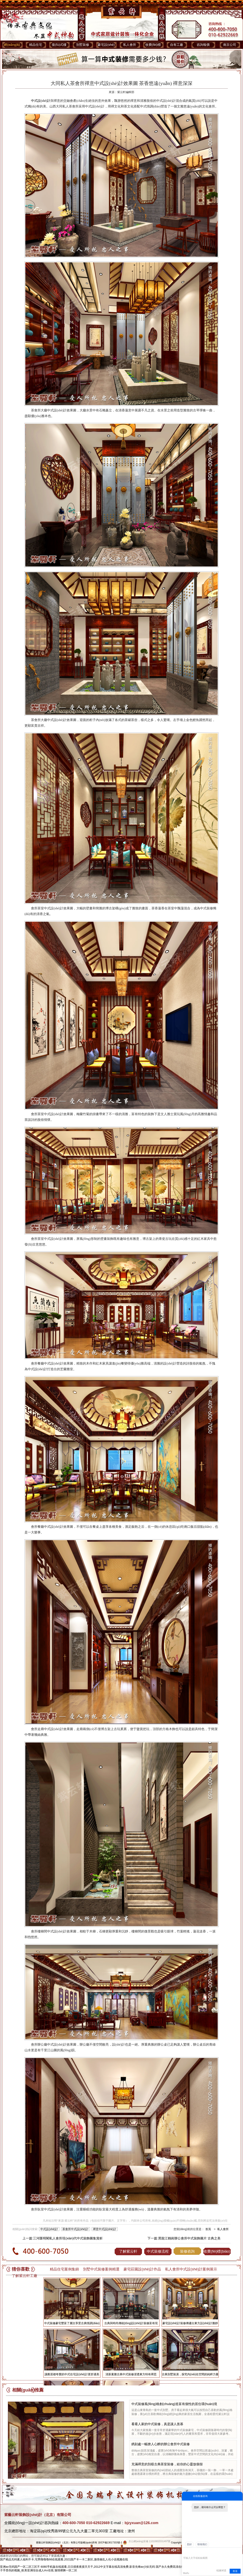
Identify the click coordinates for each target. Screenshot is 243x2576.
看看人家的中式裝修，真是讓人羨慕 (157, 2424)
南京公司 (229, 44)
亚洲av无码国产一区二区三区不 (20, 2566)
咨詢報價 (203, 44)
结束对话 (221, 2570)
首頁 (208, 2229)
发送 (235, 2571)
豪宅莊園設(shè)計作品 (142, 2269)
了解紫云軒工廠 (24, 2276)
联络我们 (202, 2544)
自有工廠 (176, 44)
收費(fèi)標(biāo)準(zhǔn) (153, 46)
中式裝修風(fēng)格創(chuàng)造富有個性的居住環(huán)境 (174, 2404)
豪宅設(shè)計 (106, 46)
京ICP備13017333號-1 (110, 2542)
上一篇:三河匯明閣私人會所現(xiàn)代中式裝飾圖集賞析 (62, 2238)
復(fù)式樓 (59, 44)
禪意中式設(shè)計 (104, 2229)
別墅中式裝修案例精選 (101, 2269)
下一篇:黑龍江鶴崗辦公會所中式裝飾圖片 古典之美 (184, 2238)
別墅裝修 (82, 44)
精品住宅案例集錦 (64, 2269)
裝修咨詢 (187, 2251)
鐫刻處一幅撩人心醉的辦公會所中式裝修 (160, 2444)
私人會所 (129, 44)
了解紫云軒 (128, 2251)
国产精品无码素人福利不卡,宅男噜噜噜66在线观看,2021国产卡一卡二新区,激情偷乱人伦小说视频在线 (64, 2559)
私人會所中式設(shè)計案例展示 (191, 2269)
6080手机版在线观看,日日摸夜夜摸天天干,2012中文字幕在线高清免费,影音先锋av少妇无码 (98, 2566)
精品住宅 (35, 44)
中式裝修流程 (158, 2251)
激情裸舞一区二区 (65, 2570)
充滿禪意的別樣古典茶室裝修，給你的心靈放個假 (167, 2464)
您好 (189, 2544)
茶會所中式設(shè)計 (75, 2229)
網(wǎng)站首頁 (12, 46)
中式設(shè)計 (40, 100)
